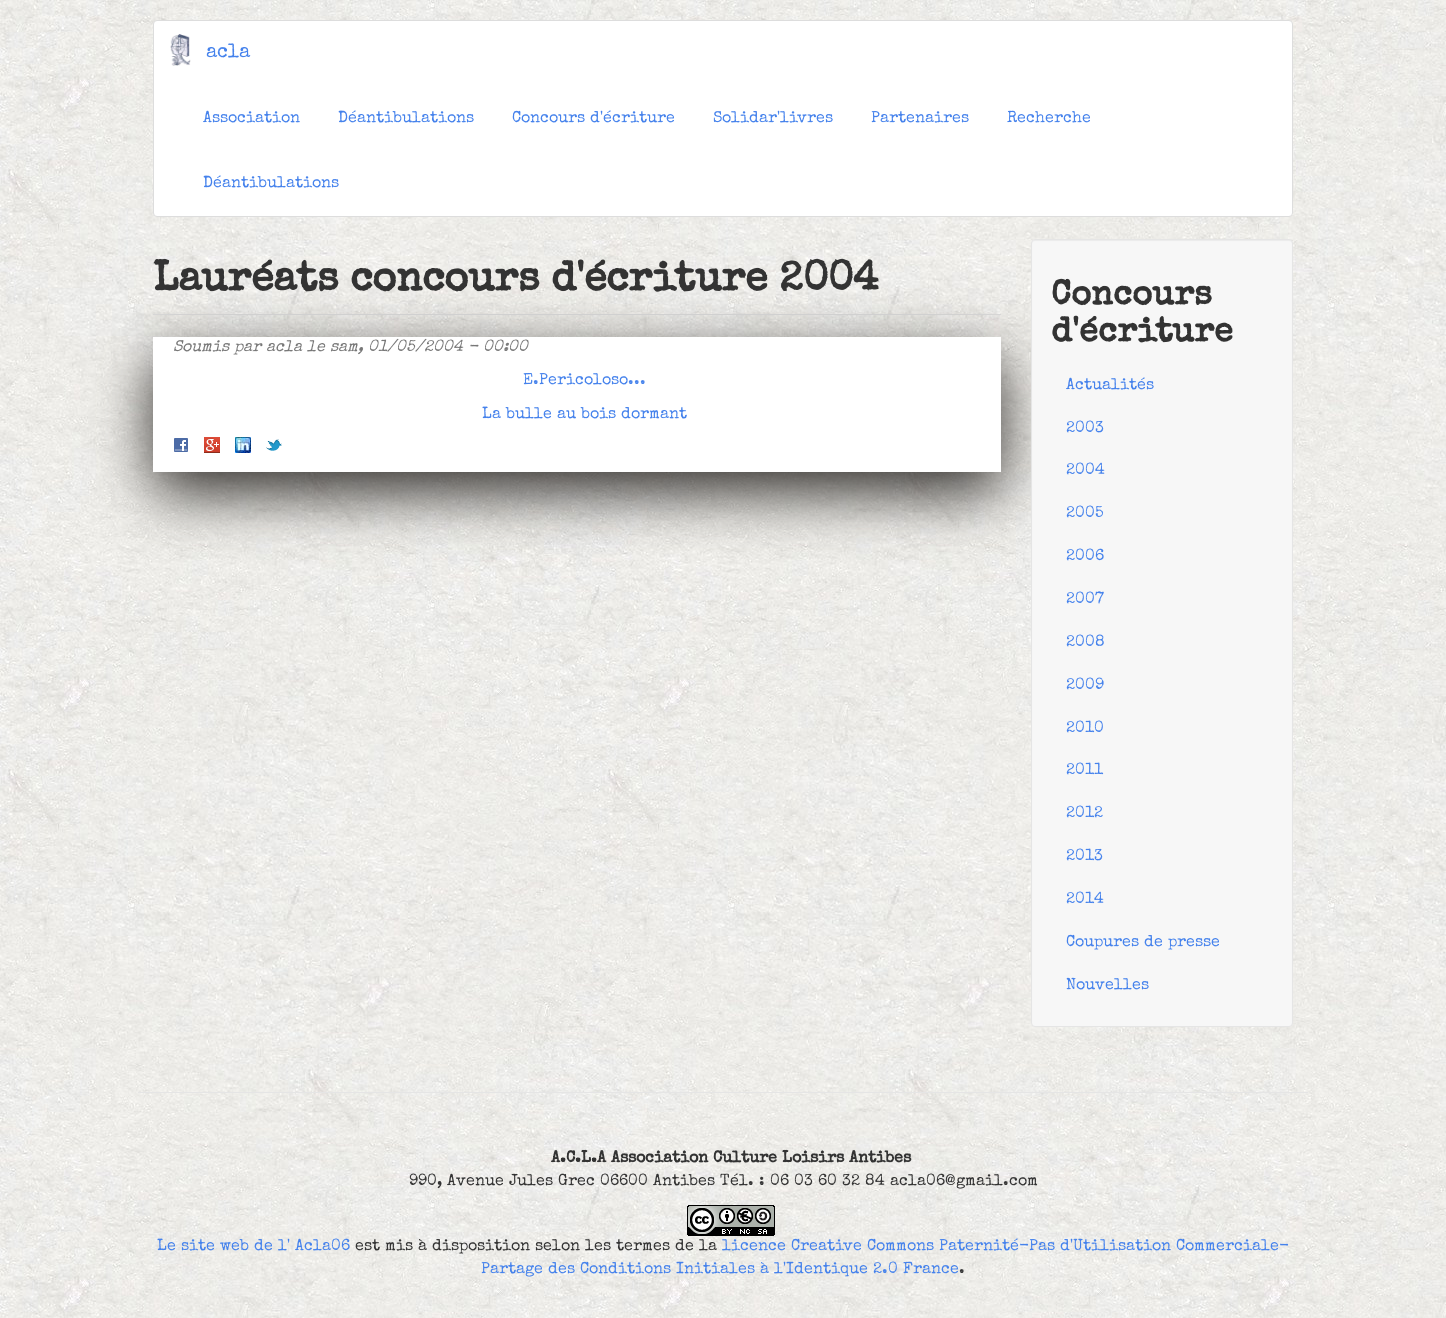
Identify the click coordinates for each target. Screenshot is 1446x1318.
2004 (1085, 471)
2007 (1085, 600)
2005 (1085, 514)
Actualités (1110, 386)
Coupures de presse (1143, 943)
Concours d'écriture (593, 119)
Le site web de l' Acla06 (253, 1247)
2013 (1084, 857)
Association (251, 119)
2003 (1085, 429)
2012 (1084, 814)
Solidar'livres (773, 119)
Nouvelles (1107, 986)
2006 (1085, 557)
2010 (1085, 729)
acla (228, 53)
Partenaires (920, 119)
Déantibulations (406, 119)
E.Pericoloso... (584, 381)
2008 (1085, 643)
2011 (1084, 771)
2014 (1085, 900)
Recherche (1049, 119)
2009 (1085, 686)
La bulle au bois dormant (584, 415)
